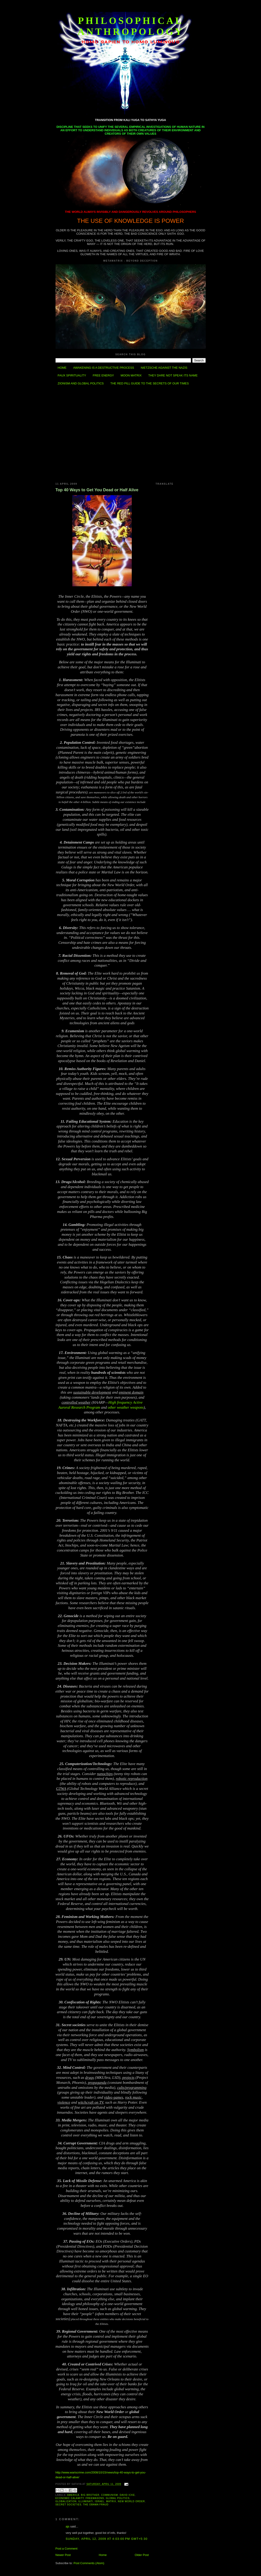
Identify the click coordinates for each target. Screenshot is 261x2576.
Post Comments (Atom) (88, 2563)
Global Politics (117, 2498)
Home (103, 2555)
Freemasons (95, 2498)
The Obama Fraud (96, 2504)
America (73, 2495)
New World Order (131, 2501)
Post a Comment (67, 2548)
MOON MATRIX (131, 375)
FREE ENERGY (103, 375)
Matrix (111, 2501)
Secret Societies (68, 2504)
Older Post (142, 2555)
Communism (109, 2495)
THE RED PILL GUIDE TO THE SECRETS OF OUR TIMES (149, 383)
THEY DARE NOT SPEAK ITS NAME (173, 375)
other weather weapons (126, 1407)
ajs (68, 2526)
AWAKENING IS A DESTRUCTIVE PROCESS (103, 367)
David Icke (127, 2495)
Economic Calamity (70, 2498)
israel (99, 2501)
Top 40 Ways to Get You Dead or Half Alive (97, 490)
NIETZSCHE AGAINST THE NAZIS (164, 367)
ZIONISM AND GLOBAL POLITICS (81, 383)
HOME (62, 367)
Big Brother (90, 2495)
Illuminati (85, 2501)
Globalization (66, 2501)
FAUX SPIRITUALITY (72, 375)
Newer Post (63, 2555)
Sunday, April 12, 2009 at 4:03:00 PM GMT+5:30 (107, 2538)
